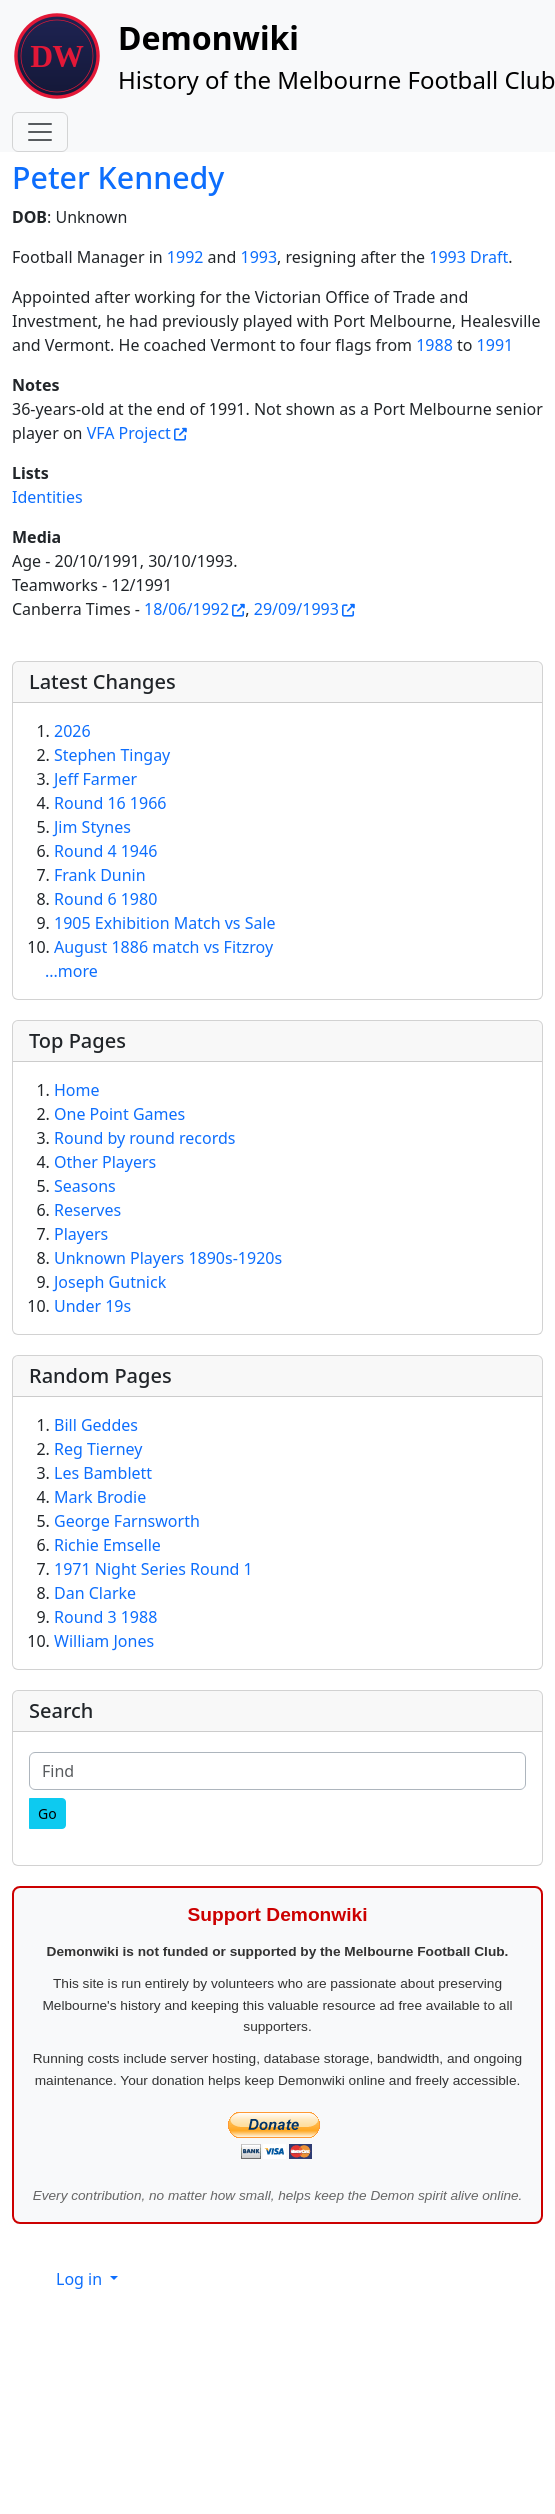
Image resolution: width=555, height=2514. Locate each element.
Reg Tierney (98, 1449)
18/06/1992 (186, 609)
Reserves (87, 1210)
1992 (185, 257)
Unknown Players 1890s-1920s (168, 1258)
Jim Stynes (92, 827)
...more (71, 971)
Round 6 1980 (105, 899)
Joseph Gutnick (110, 1282)
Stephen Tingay (112, 755)
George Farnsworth (127, 1521)
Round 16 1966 (110, 803)
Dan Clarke (95, 1593)
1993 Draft (468, 257)
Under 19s (92, 1306)
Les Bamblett (103, 1473)
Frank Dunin (100, 875)
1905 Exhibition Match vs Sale (165, 923)
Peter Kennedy (118, 177)
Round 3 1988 (105, 1617)
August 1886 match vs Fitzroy (163, 947)
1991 (495, 345)
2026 (72, 731)
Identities (47, 497)
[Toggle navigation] (40, 132)
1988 (434, 345)
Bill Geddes (96, 1425)
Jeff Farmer (95, 779)
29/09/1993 (296, 609)
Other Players (105, 1162)
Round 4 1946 (105, 851)
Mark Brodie (100, 1497)
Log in (81, 2279)
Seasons (85, 1186)
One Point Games (119, 1114)
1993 (258, 257)
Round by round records (144, 1138)
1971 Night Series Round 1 (153, 1569)
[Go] (47, 1813)
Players (81, 1234)
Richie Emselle (107, 1545)
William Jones (104, 1641)
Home (77, 1090)
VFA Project (129, 433)
